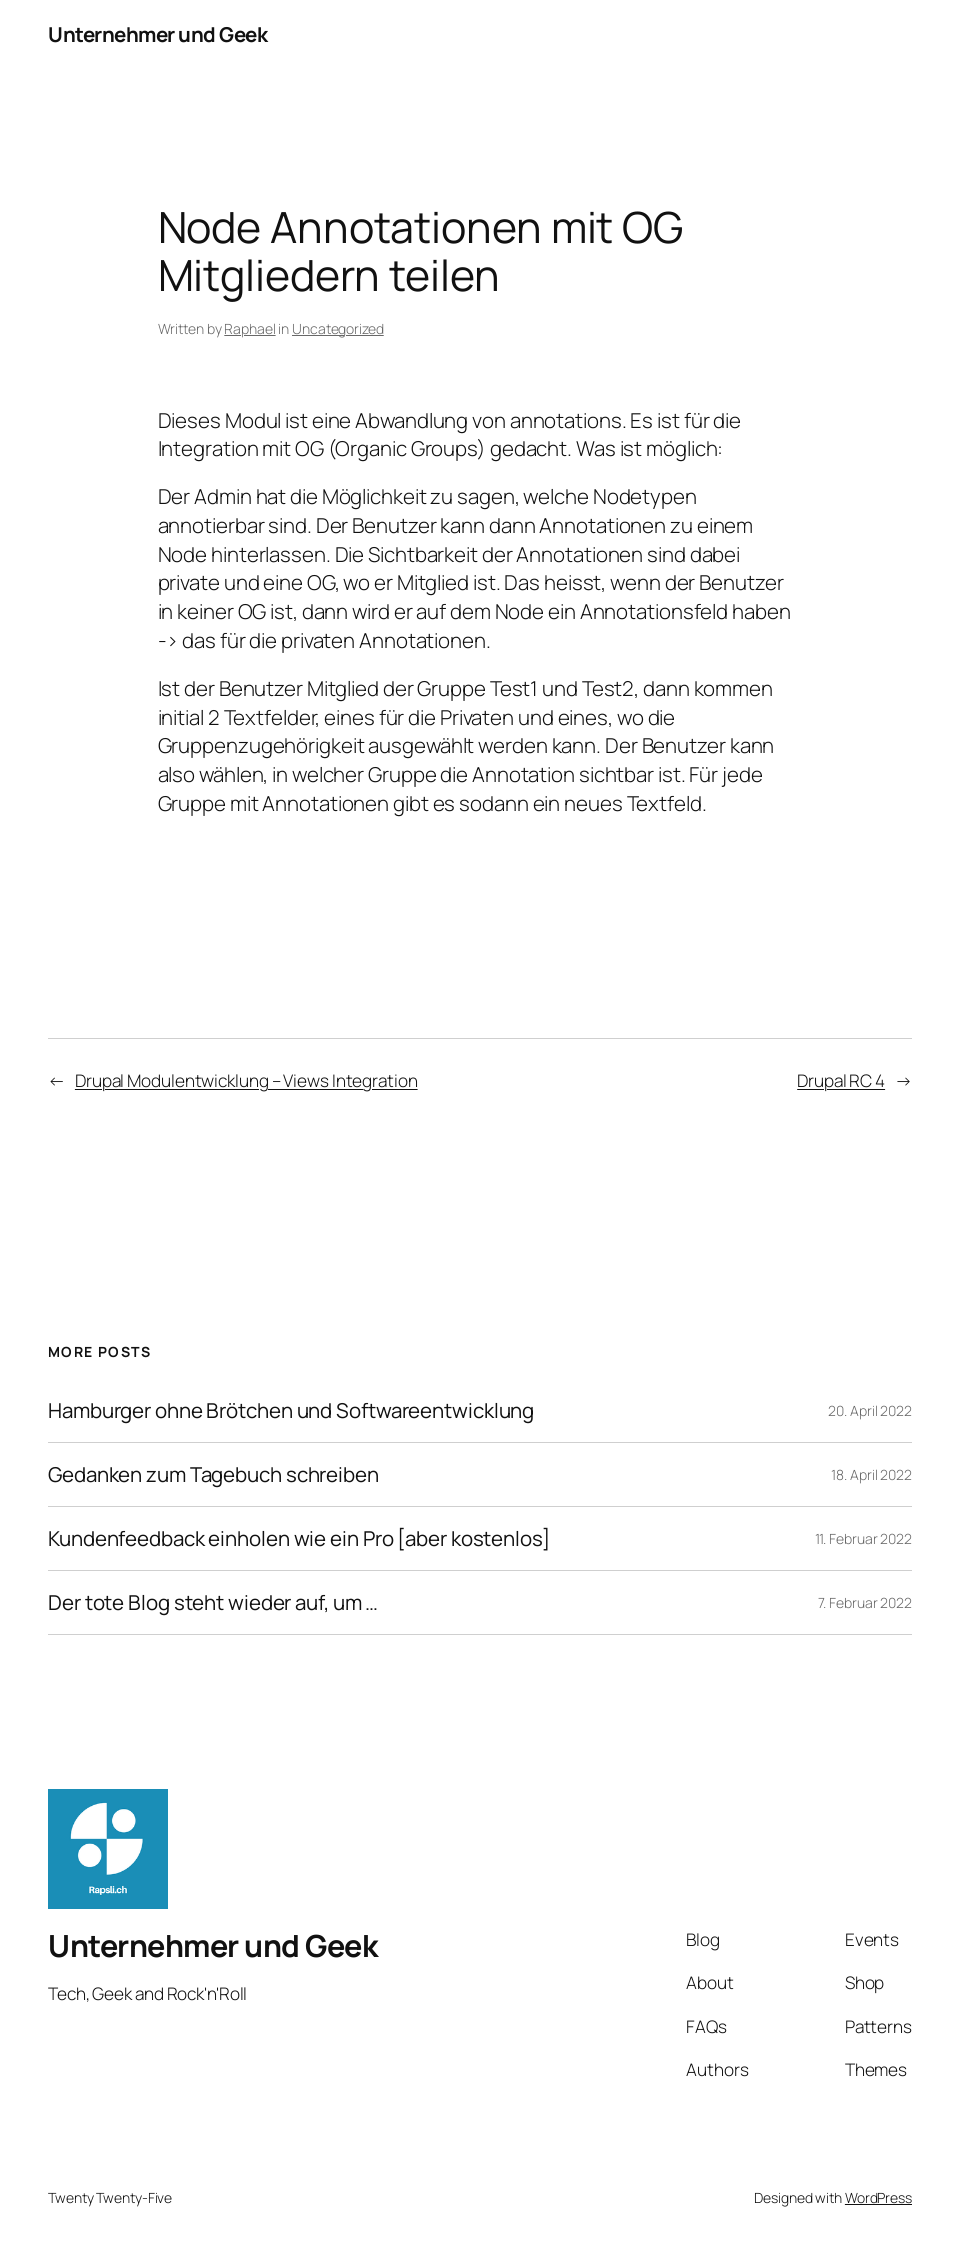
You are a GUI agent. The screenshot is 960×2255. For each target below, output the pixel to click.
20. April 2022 (870, 1410)
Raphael (249, 328)
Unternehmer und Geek (157, 34)
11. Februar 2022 (863, 1538)
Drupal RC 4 (841, 1080)
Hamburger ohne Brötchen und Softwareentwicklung (291, 1410)
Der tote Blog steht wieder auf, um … (213, 1602)
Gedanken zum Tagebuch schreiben (213, 1474)
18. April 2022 (871, 1474)
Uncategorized (338, 328)
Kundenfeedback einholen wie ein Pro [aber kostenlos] (299, 1538)
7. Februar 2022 (865, 1602)
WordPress (878, 2197)
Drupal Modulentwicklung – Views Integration (246, 1080)
